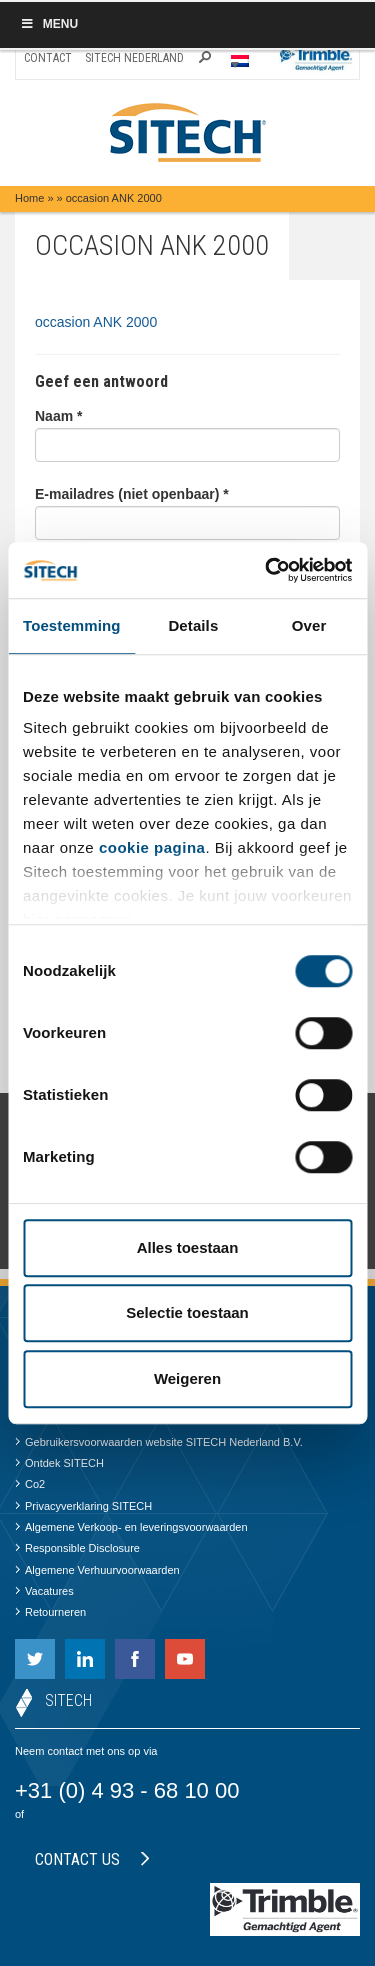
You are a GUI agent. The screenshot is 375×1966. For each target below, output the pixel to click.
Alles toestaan (188, 1247)
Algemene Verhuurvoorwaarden (97, 1570)
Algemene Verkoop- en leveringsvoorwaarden (131, 1527)
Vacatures (44, 1591)
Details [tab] (193, 625)
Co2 (30, 1484)
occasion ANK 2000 (96, 322)
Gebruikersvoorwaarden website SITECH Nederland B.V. (159, 1442)
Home (29, 198)
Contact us (92, 1859)
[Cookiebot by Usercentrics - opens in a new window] (267, 570)
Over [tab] (309, 625)
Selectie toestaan (187, 1312)
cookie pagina (152, 847)
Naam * (58, 416)
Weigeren (187, 1378)
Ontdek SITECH (59, 1463)
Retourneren (50, 1612)
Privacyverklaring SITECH (83, 1506)
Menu (49, 24)
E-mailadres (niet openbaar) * (132, 494)
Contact (48, 58)
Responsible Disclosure (77, 1548)
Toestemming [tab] (72, 625)
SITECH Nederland (134, 58)
